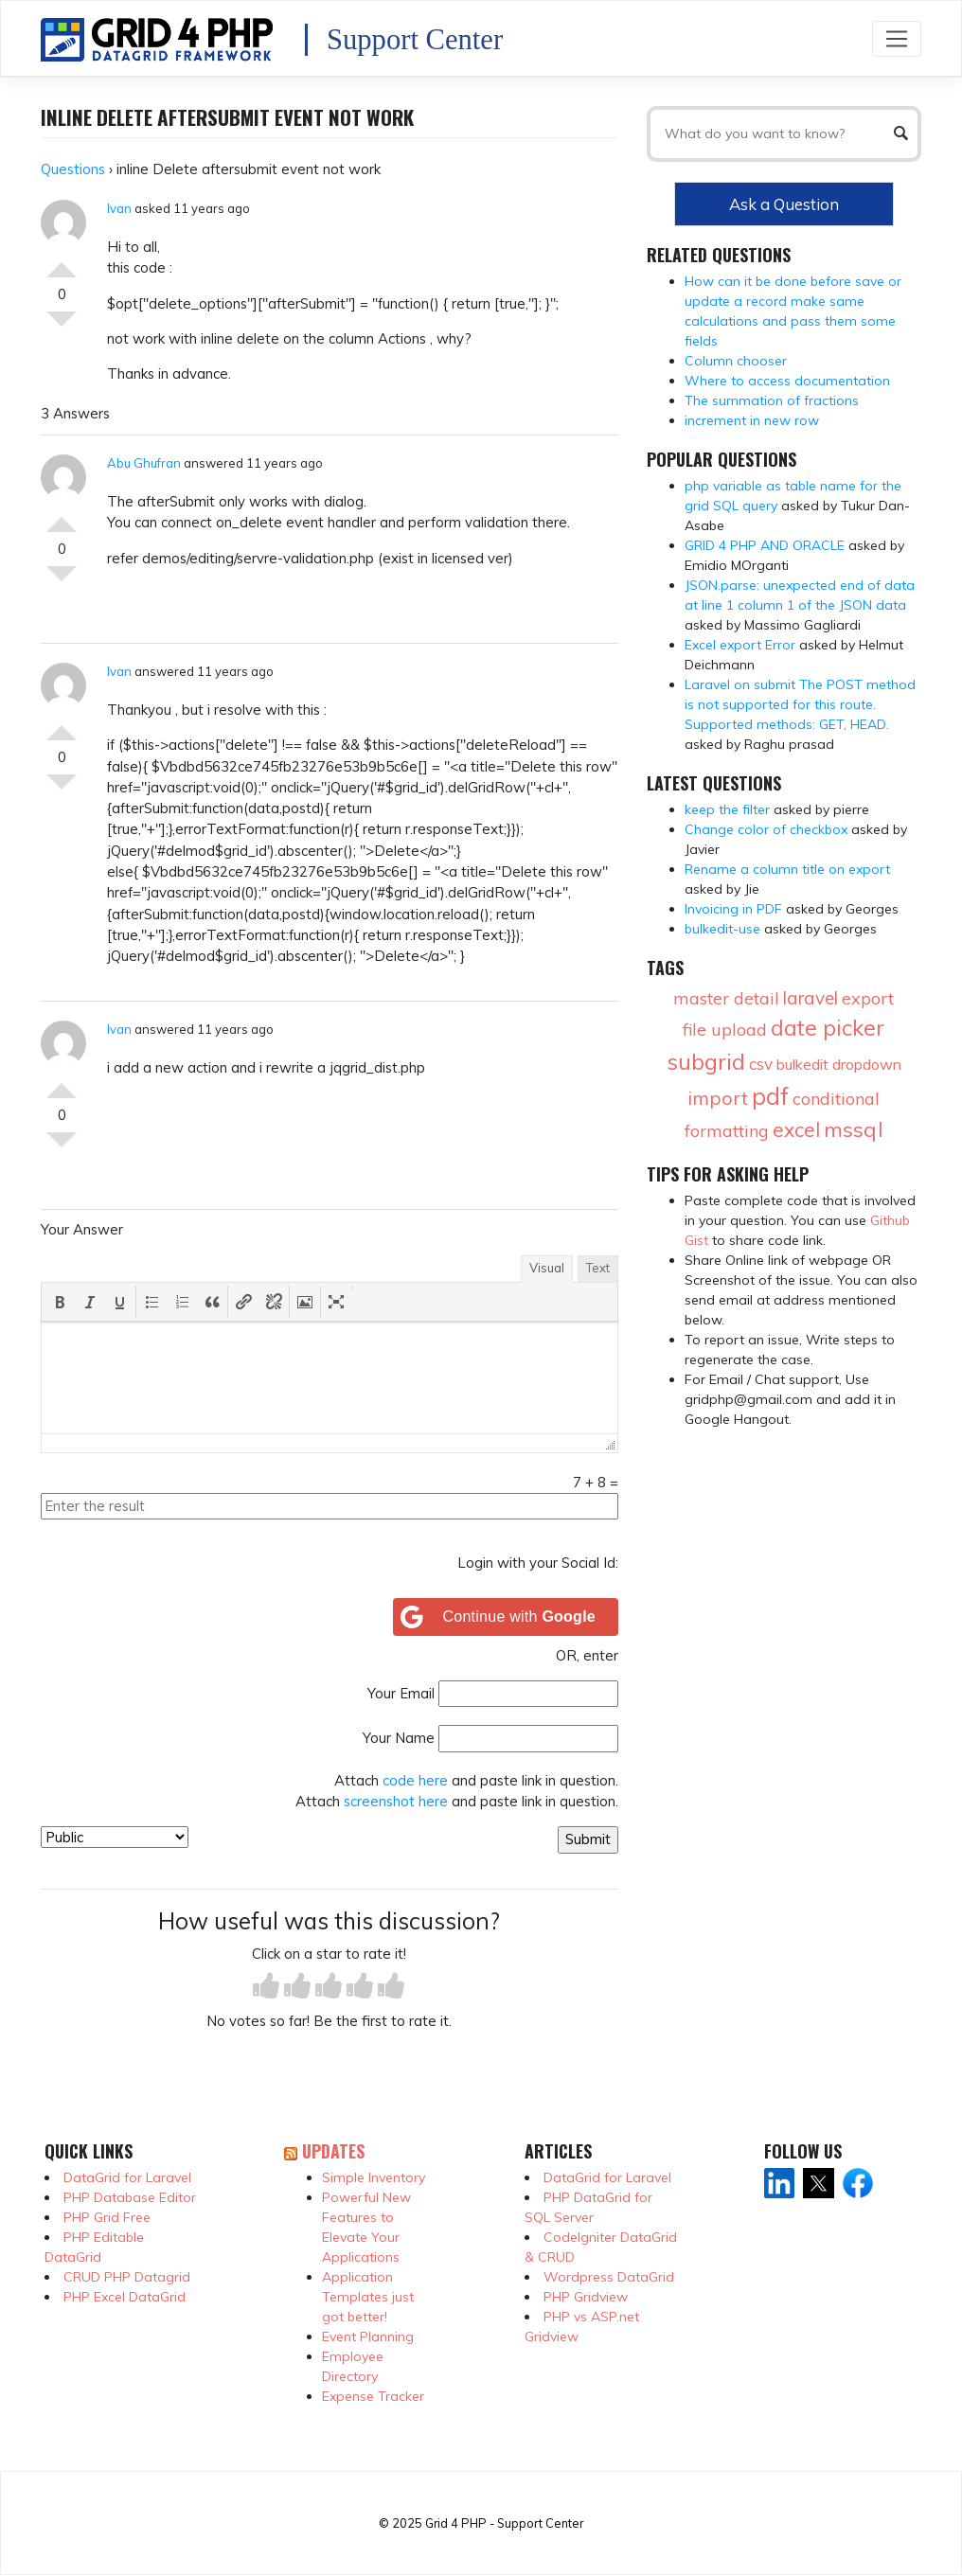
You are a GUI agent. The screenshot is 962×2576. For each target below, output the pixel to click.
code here (415, 1780)
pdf (770, 1095)
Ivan (119, 208)
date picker (827, 1027)
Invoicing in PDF (733, 908)
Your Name (399, 1738)
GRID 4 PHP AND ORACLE (765, 545)
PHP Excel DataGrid (124, 2296)
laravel (810, 997)
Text (598, 1267)
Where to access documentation (787, 380)
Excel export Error (740, 644)
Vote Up (61, 262)
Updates (333, 2151)
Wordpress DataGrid (608, 2276)
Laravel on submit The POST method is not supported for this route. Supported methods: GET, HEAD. (800, 704)
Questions (73, 169)
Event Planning (368, 2336)
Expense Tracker (373, 2396)
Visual (546, 1267)
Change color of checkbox (766, 829)
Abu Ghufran (144, 463)
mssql (853, 1129)
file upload (725, 1029)
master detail (726, 998)
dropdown (866, 1064)
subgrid (706, 1061)
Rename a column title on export (787, 869)
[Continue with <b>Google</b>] (505, 1617)
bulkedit (802, 1064)
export (868, 998)
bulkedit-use (722, 928)
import (717, 1098)
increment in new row (752, 420)
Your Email (401, 1693)
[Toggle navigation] (896, 38)
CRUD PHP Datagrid (126, 2276)
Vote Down (61, 326)
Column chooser (736, 360)
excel (796, 1129)
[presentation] (59, 1301)
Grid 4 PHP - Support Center (504, 2523)
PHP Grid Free (107, 2217)
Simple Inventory (373, 2177)
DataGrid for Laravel (127, 2177)
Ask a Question (784, 204)
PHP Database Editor (129, 2197)
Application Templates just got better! (368, 2296)
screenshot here (396, 1801)
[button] (59, 1301)
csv (761, 1064)
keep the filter (727, 809)
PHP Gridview (585, 2296)
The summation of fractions (772, 400)
